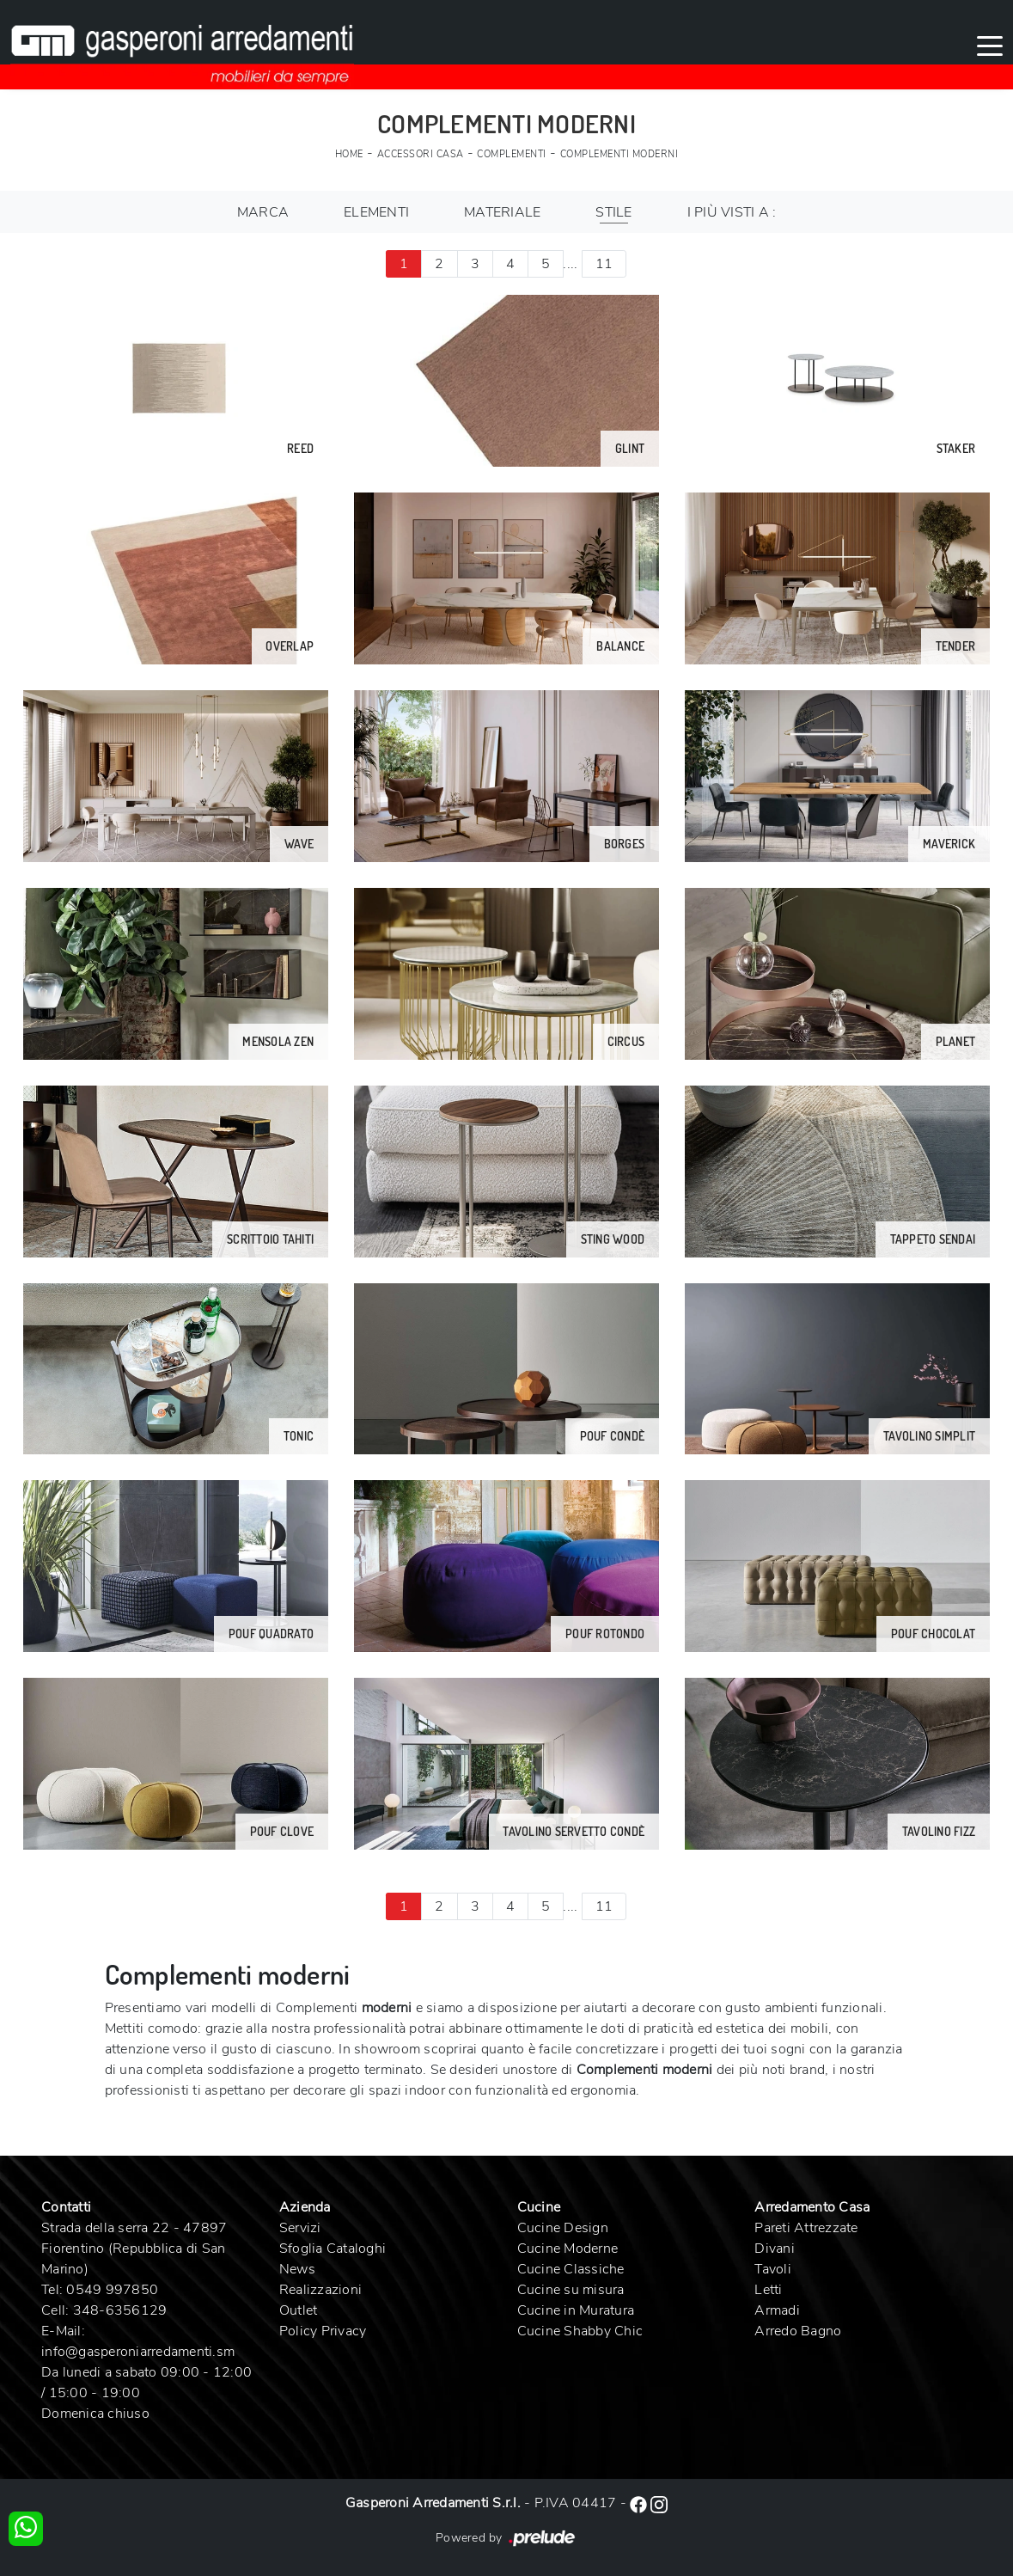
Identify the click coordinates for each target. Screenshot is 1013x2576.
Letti (768, 2289)
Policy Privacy (323, 2331)
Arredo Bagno (797, 2331)
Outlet (298, 2310)
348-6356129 (120, 2310)
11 (604, 263)
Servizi (300, 2227)
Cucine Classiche (571, 2269)
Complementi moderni (619, 154)
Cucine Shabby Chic (580, 2331)
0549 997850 (112, 2289)
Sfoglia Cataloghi (332, 2248)
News (297, 2269)
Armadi (777, 2310)
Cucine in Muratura (576, 2310)
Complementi (511, 154)
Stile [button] (613, 212)
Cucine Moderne (568, 2248)
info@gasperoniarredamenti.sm (138, 2351)
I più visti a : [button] (732, 212)
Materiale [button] (502, 212)
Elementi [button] (376, 212)
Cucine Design (562, 2227)
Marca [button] (263, 212)
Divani (774, 2248)
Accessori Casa (420, 154)
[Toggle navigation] (990, 44)
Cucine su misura (571, 2289)
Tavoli (772, 2269)
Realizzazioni (320, 2289)
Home (349, 154)
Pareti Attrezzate (805, 2227)
